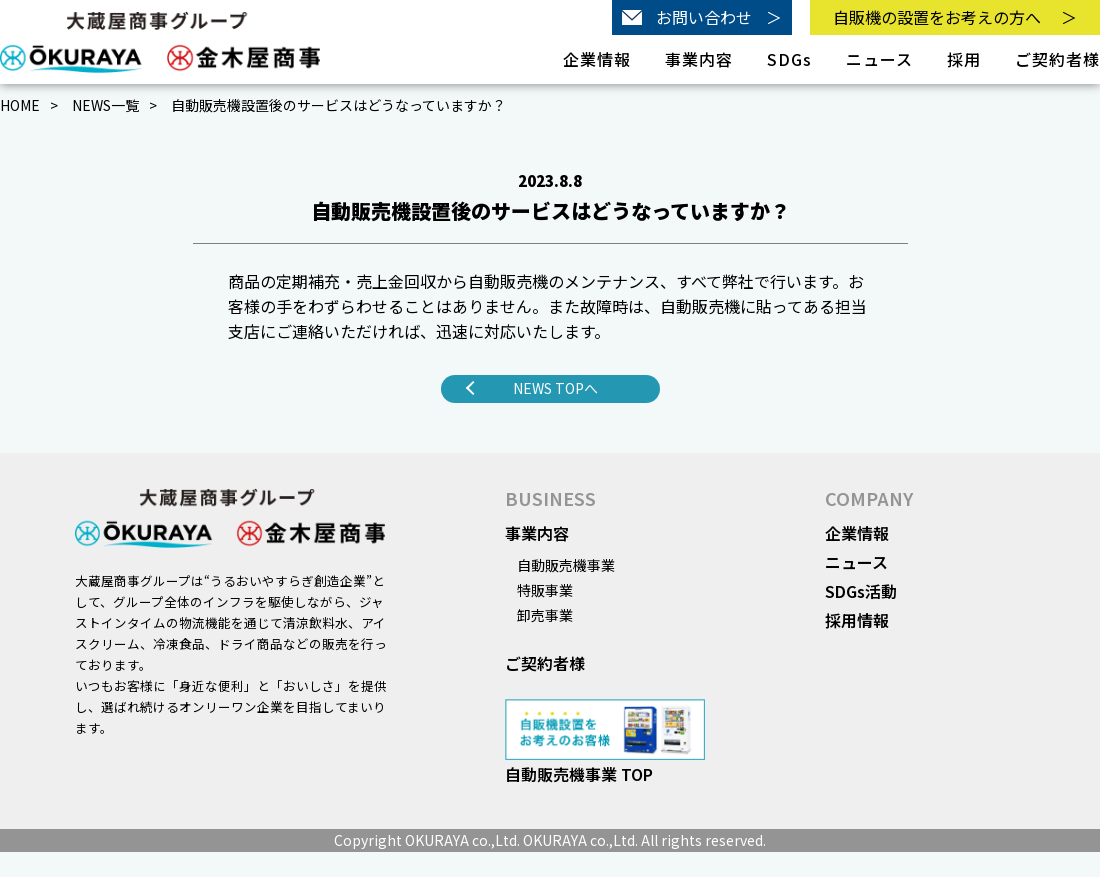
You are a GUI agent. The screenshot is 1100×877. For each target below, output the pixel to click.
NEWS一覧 (105, 105)
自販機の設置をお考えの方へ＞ (955, 17)
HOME (20, 105)
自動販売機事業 (566, 565)
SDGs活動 (861, 591)
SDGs (789, 59)
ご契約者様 (1057, 59)
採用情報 (857, 620)
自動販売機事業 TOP (579, 774)
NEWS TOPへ (555, 388)
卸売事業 (545, 615)
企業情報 (857, 533)
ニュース (879, 59)
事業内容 (537, 533)
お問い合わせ (702, 17)
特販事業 (545, 590)
